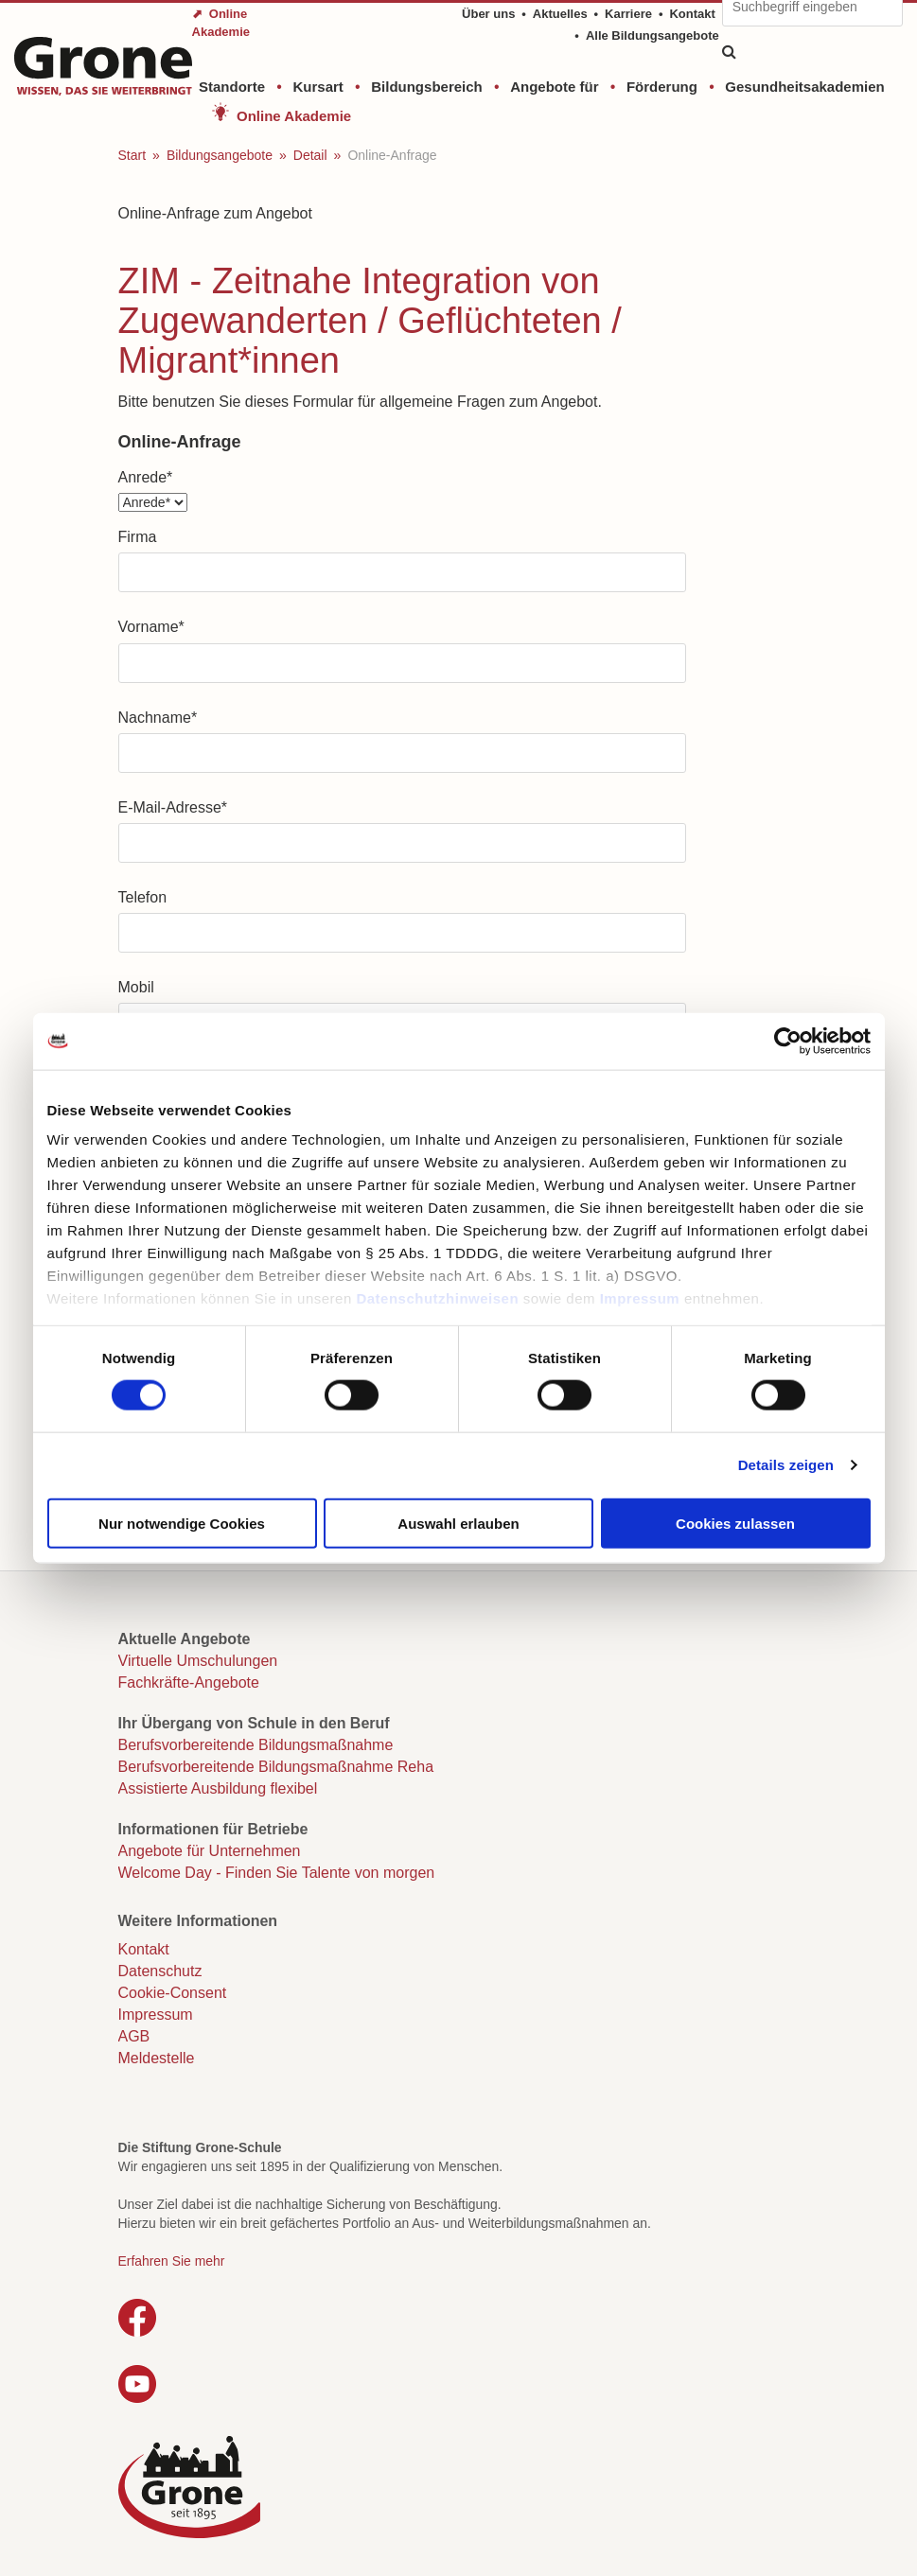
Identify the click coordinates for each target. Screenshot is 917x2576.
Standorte (232, 87)
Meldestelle (156, 2058)
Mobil (136, 987)
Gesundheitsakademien (804, 87)
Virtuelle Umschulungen (198, 1661)
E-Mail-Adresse (173, 807)
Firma (137, 537)
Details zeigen (786, 1465)
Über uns (488, 14)
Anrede (145, 477)
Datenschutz (160, 1971)
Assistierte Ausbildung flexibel (218, 1788)
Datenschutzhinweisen (437, 1298)
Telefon (143, 897)
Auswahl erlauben (458, 1523)
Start (132, 155)
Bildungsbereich (427, 87)
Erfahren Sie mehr (171, 2261)
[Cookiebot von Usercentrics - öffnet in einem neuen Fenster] (788, 1040)
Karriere (628, 14)
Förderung (661, 87)
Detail (310, 155)
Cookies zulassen (735, 1523)
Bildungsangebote (220, 155)
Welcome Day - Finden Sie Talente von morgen (276, 1873)
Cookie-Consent (172, 1993)
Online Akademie (294, 116)
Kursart (317, 87)
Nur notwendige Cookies (181, 1523)
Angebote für (554, 87)
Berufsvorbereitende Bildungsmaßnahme (256, 1745)
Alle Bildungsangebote (652, 35)
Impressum (640, 1298)
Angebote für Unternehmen (209, 1851)
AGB (134, 2036)
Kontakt (691, 14)
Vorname (151, 627)
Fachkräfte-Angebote (188, 1682)
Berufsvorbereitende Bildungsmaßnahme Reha (276, 1767)
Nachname (158, 718)
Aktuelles (560, 14)
